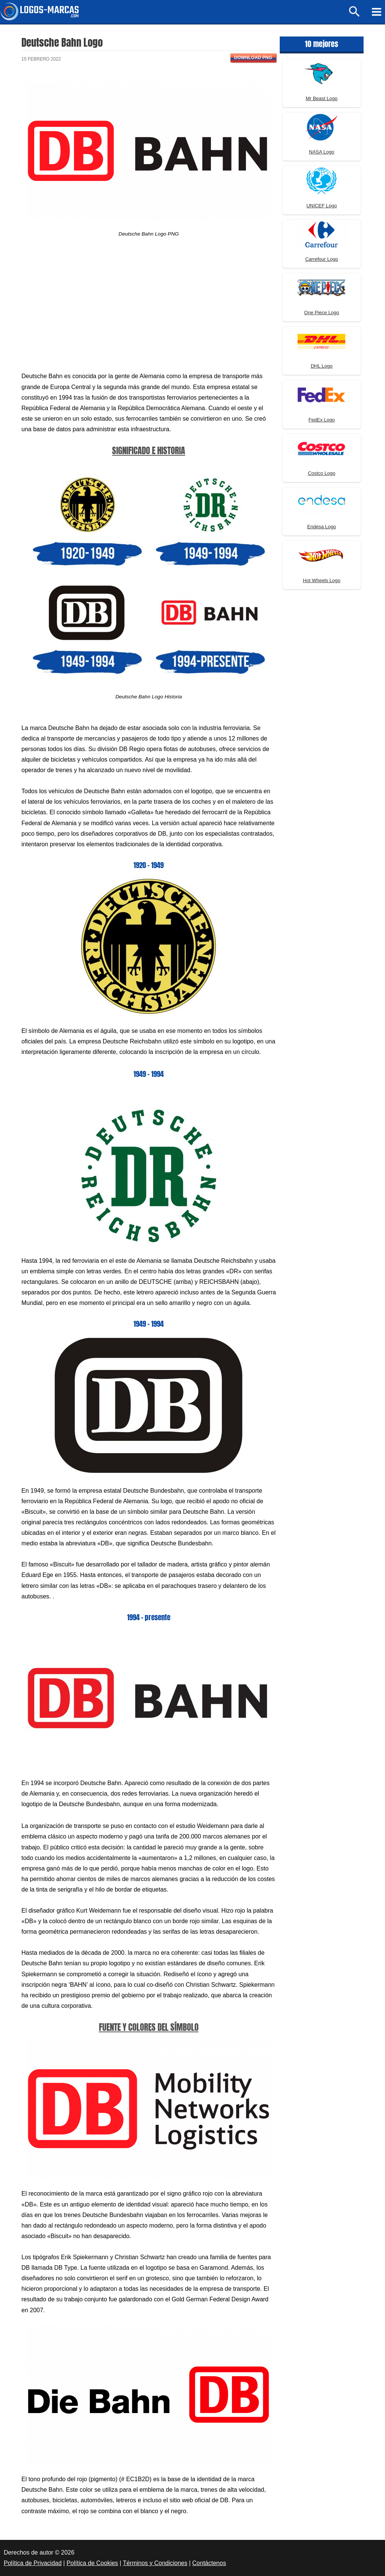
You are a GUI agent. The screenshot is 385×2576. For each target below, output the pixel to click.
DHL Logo (321, 366)
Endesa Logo (321, 526)
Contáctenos (209, 2563)
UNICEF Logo (321, 205)
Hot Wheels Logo (322, 580)
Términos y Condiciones (155, 2563)
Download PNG (253, 57)
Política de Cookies (92, 2563)
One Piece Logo (321, 312)
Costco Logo (321, 473)
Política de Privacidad (33, 2563)
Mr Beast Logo (322, 98)
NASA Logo (321, 152)
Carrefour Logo (321, 259)
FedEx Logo (321, 420)
